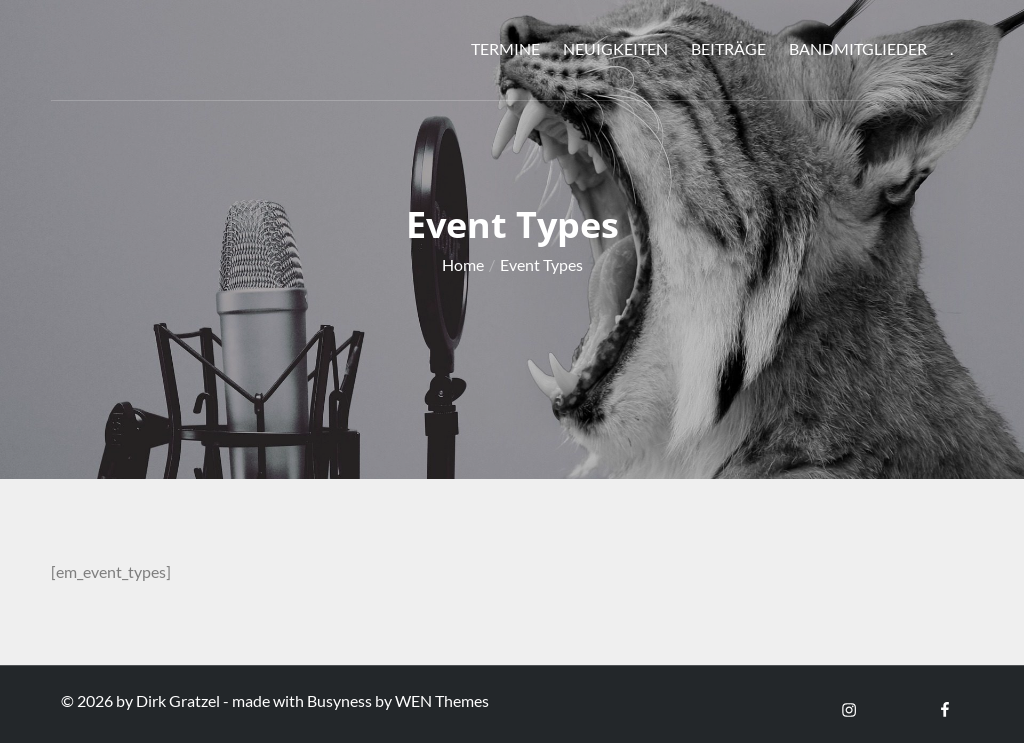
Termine (505, 48)
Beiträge (728, 48)
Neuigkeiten (615, 48)
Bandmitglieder (858, 48)
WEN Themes (442, 700)
